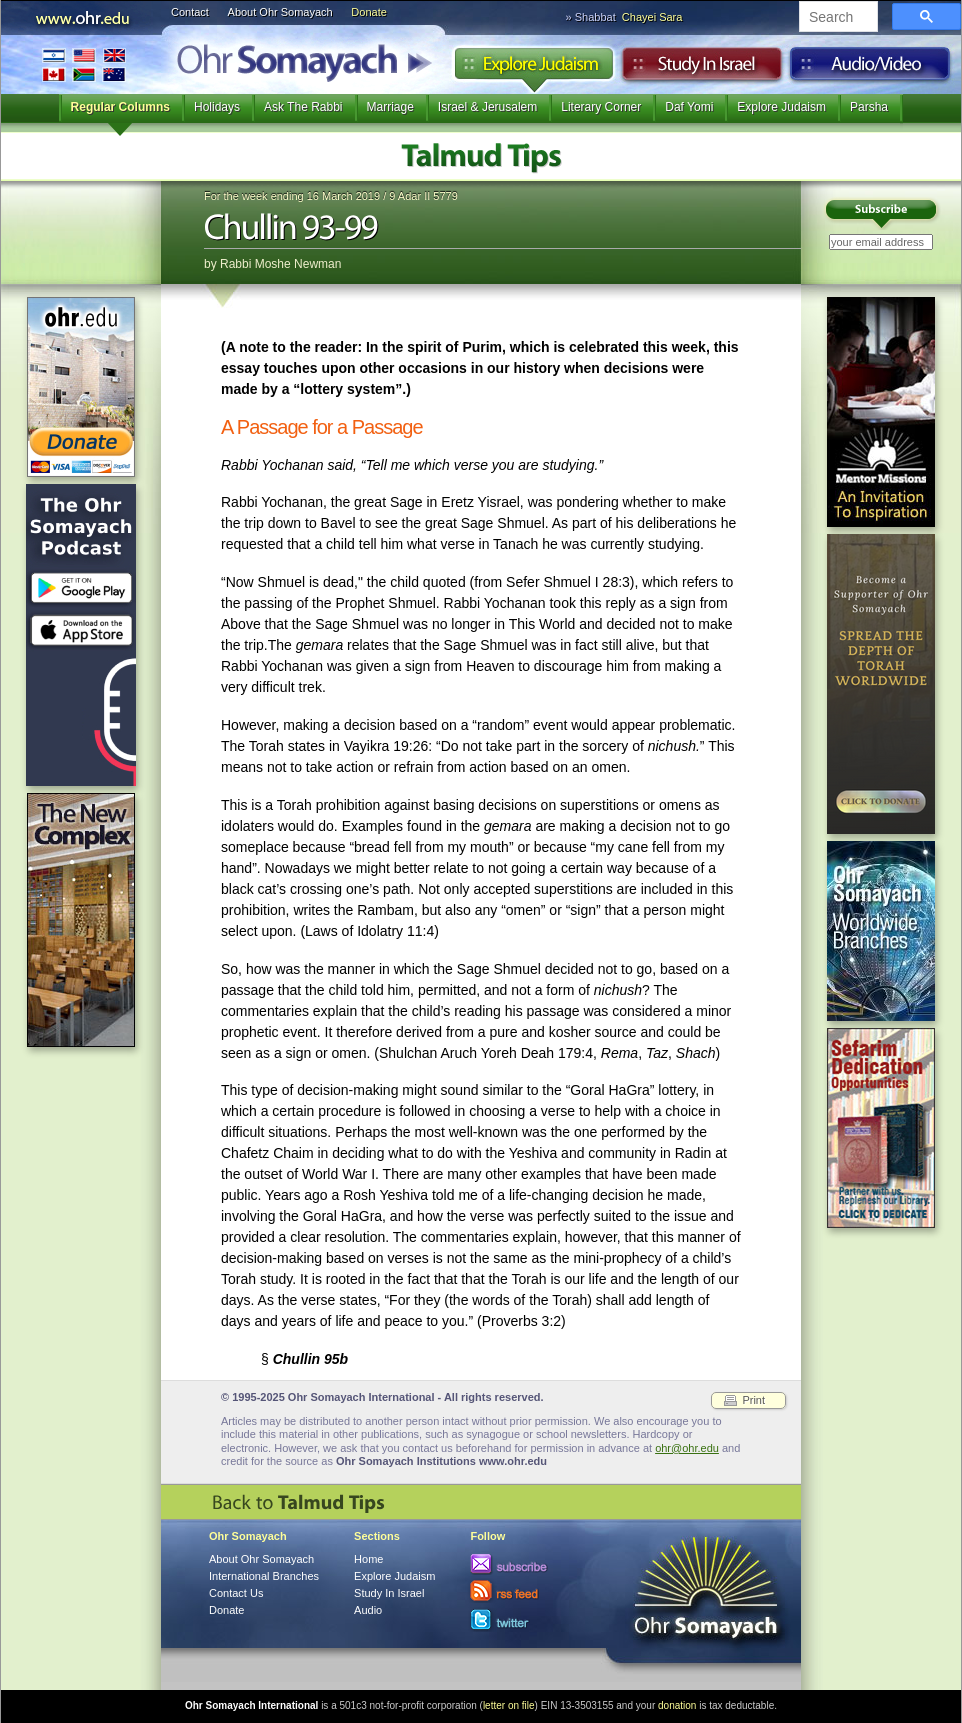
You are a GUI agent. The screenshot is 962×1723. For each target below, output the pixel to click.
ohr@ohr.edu (687, 1448)
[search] (836, 18)
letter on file (509, 1705)
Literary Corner (601, 107)
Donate (368, 12)
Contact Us (236, 1593)
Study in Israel (702, 69)
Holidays (217, 107)
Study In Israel (389, 1593)
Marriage (390, 107)
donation (677, 1705)
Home (368, 1559)
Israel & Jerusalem (487, 107)
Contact (190, 12)
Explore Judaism (533, 69)
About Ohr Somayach (280, 12)
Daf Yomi (689, 107)
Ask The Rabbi (303, 107)
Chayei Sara (652, 17)
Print (753, 1400)
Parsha (869, 107)
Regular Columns (120, 107)
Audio (870, 69)
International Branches (84, 64)
